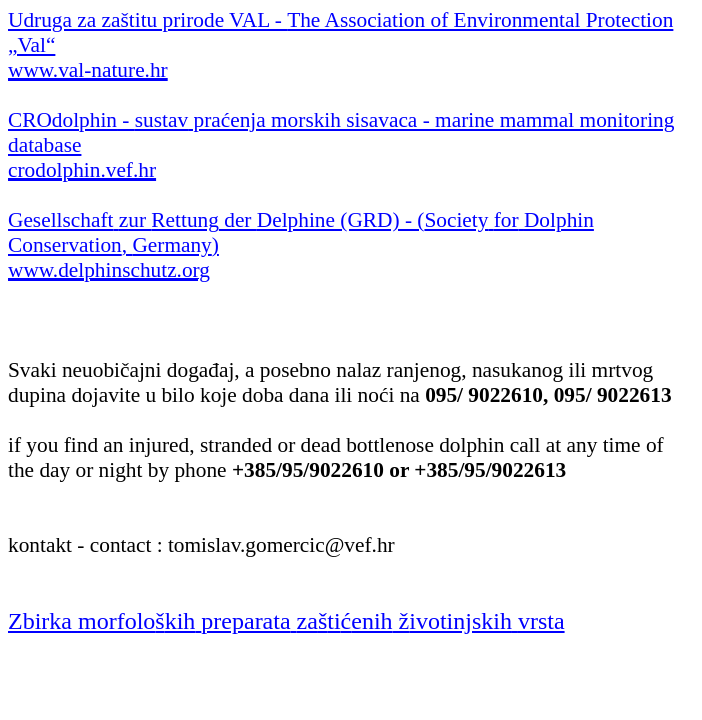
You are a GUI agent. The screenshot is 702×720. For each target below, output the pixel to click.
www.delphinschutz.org (109, 270)
